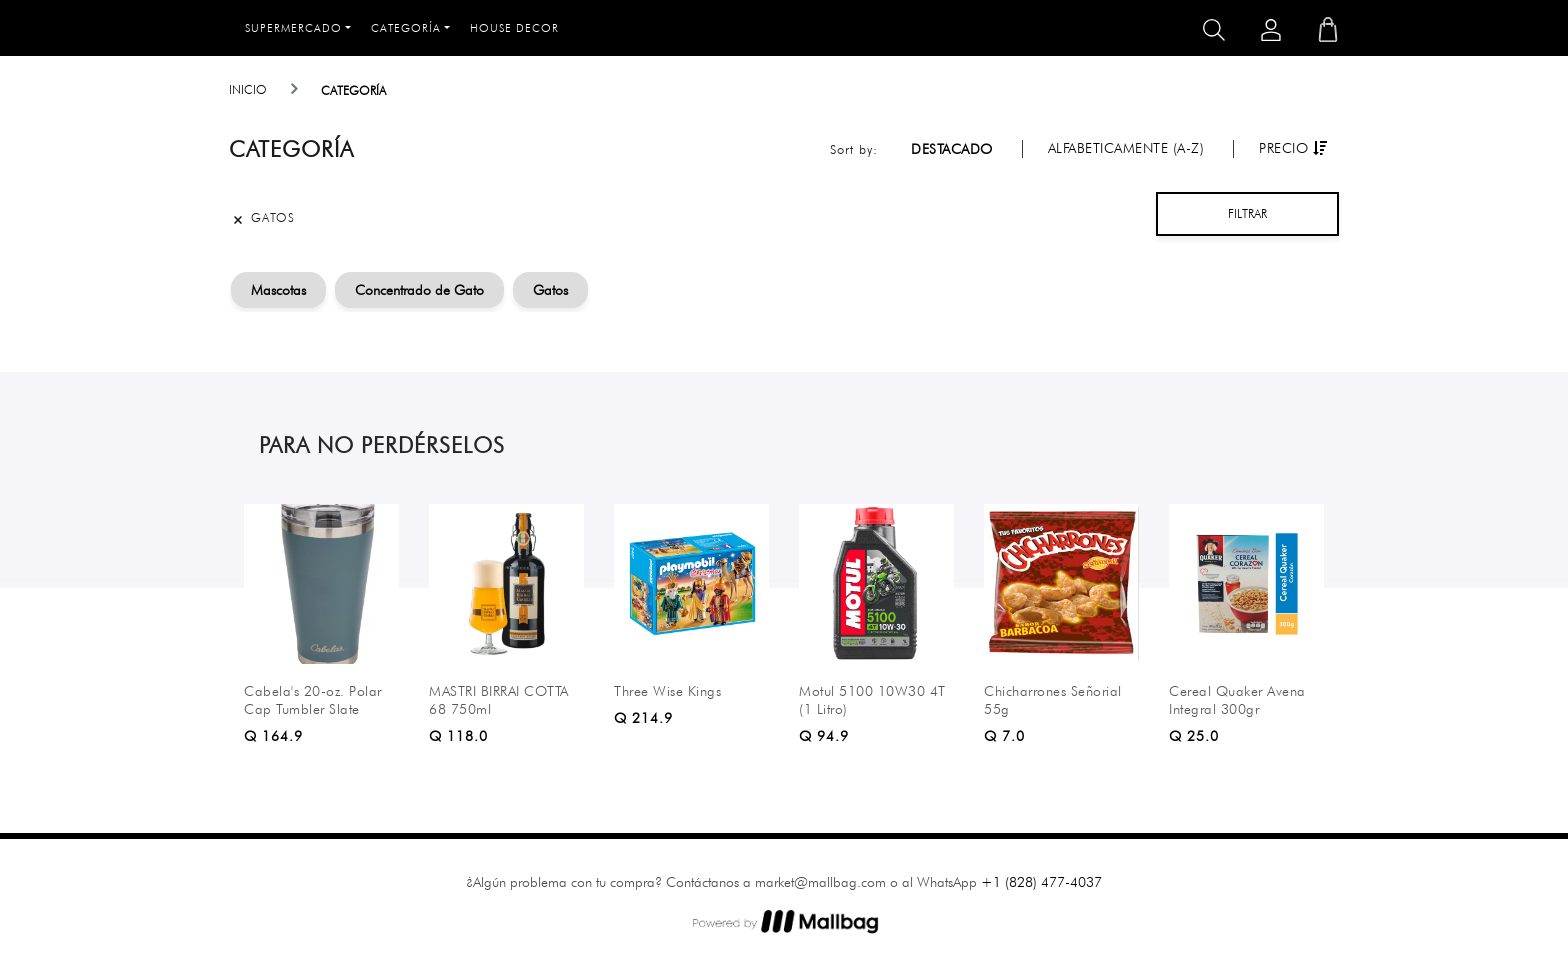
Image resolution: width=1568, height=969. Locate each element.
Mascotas (278, 290)
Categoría (406, 28)
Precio (1293, 148)
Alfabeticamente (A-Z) (1126, 148)
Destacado (952, 149)
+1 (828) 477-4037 (1041, 882)
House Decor (514, 28)
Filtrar (1247, 213)
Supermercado (293, 28)
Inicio (248, 89)
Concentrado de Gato (419, 290)
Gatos (550, 290)
